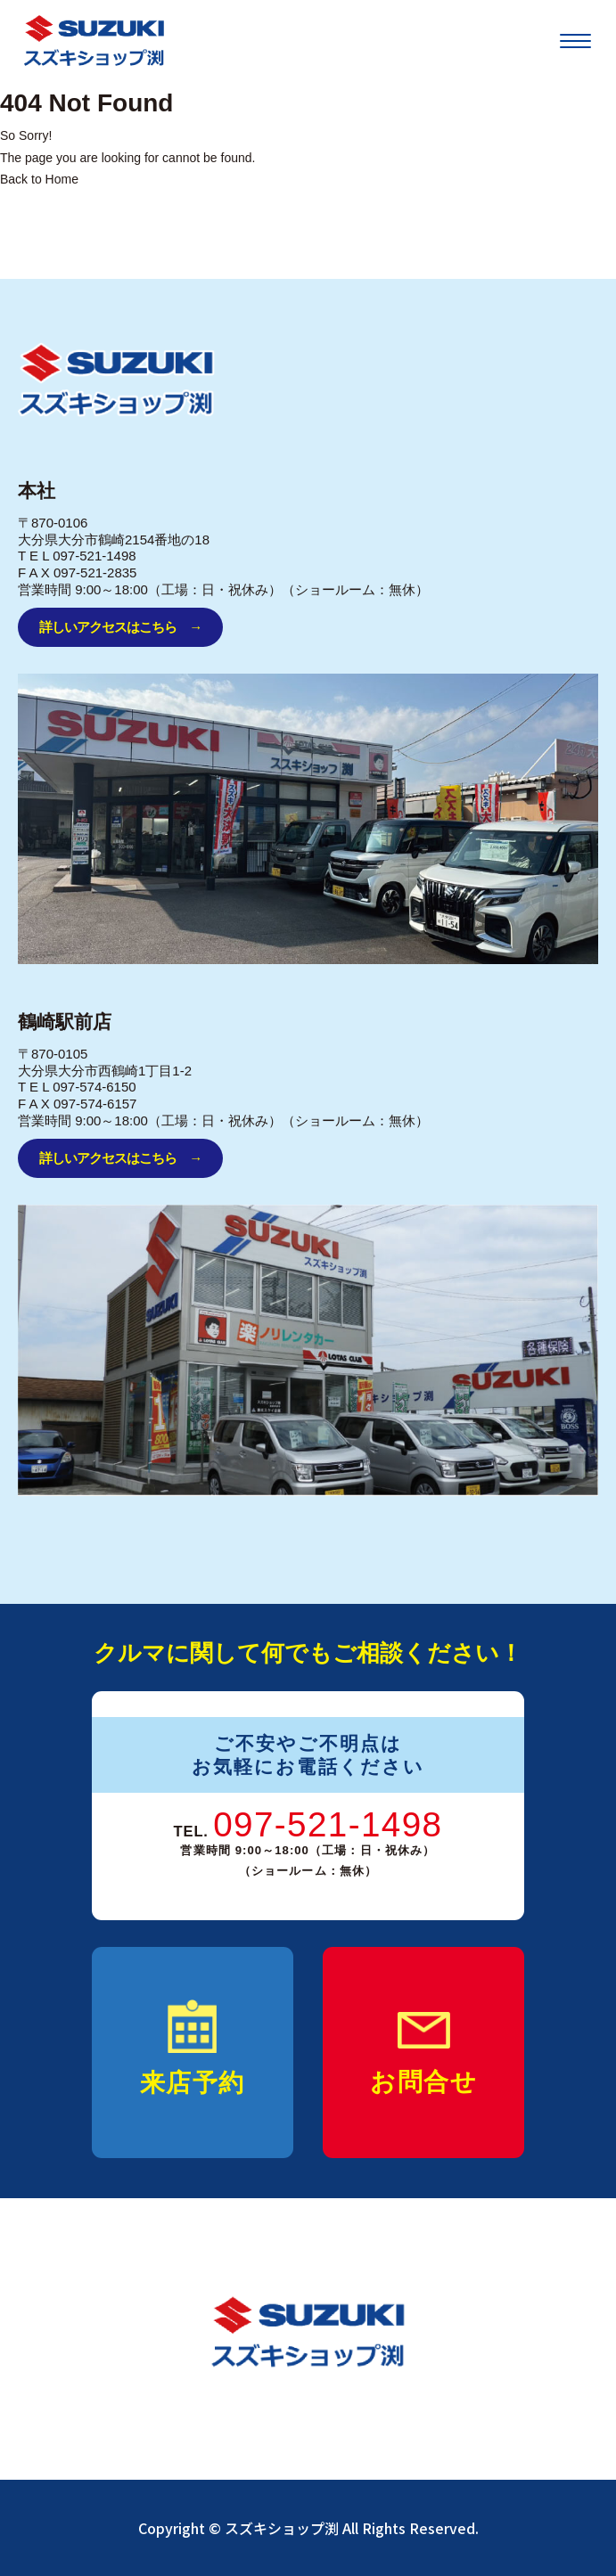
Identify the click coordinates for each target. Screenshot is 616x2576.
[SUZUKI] (94, 40)
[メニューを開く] (575, 41)
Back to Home (39, 179)
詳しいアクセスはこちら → (120, 626)
